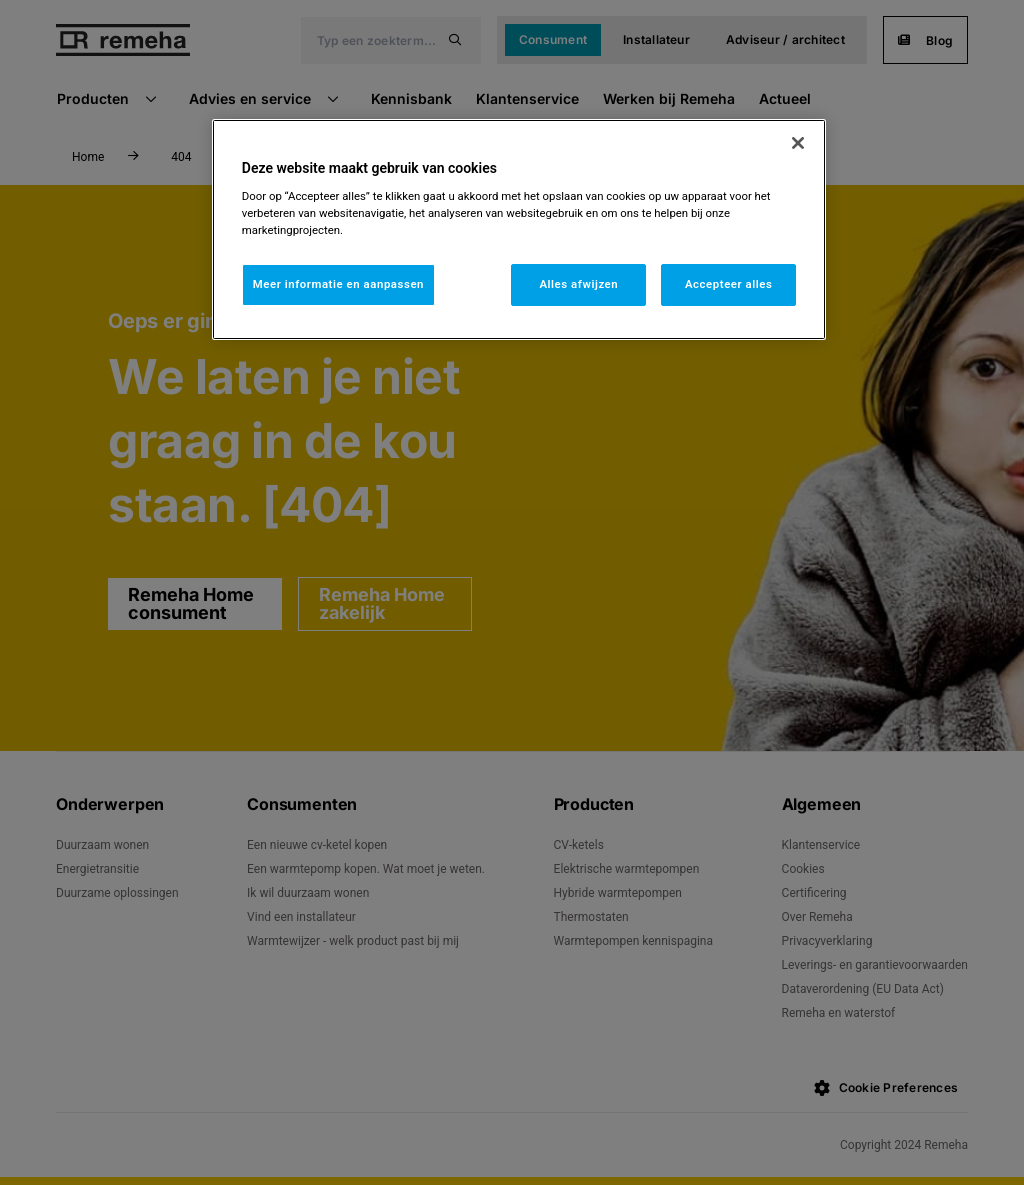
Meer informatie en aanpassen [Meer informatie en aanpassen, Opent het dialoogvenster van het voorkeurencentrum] (338, 284)
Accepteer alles (728, 284)
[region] (519, 230)
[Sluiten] (798, 143)
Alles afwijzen (578, 284)
